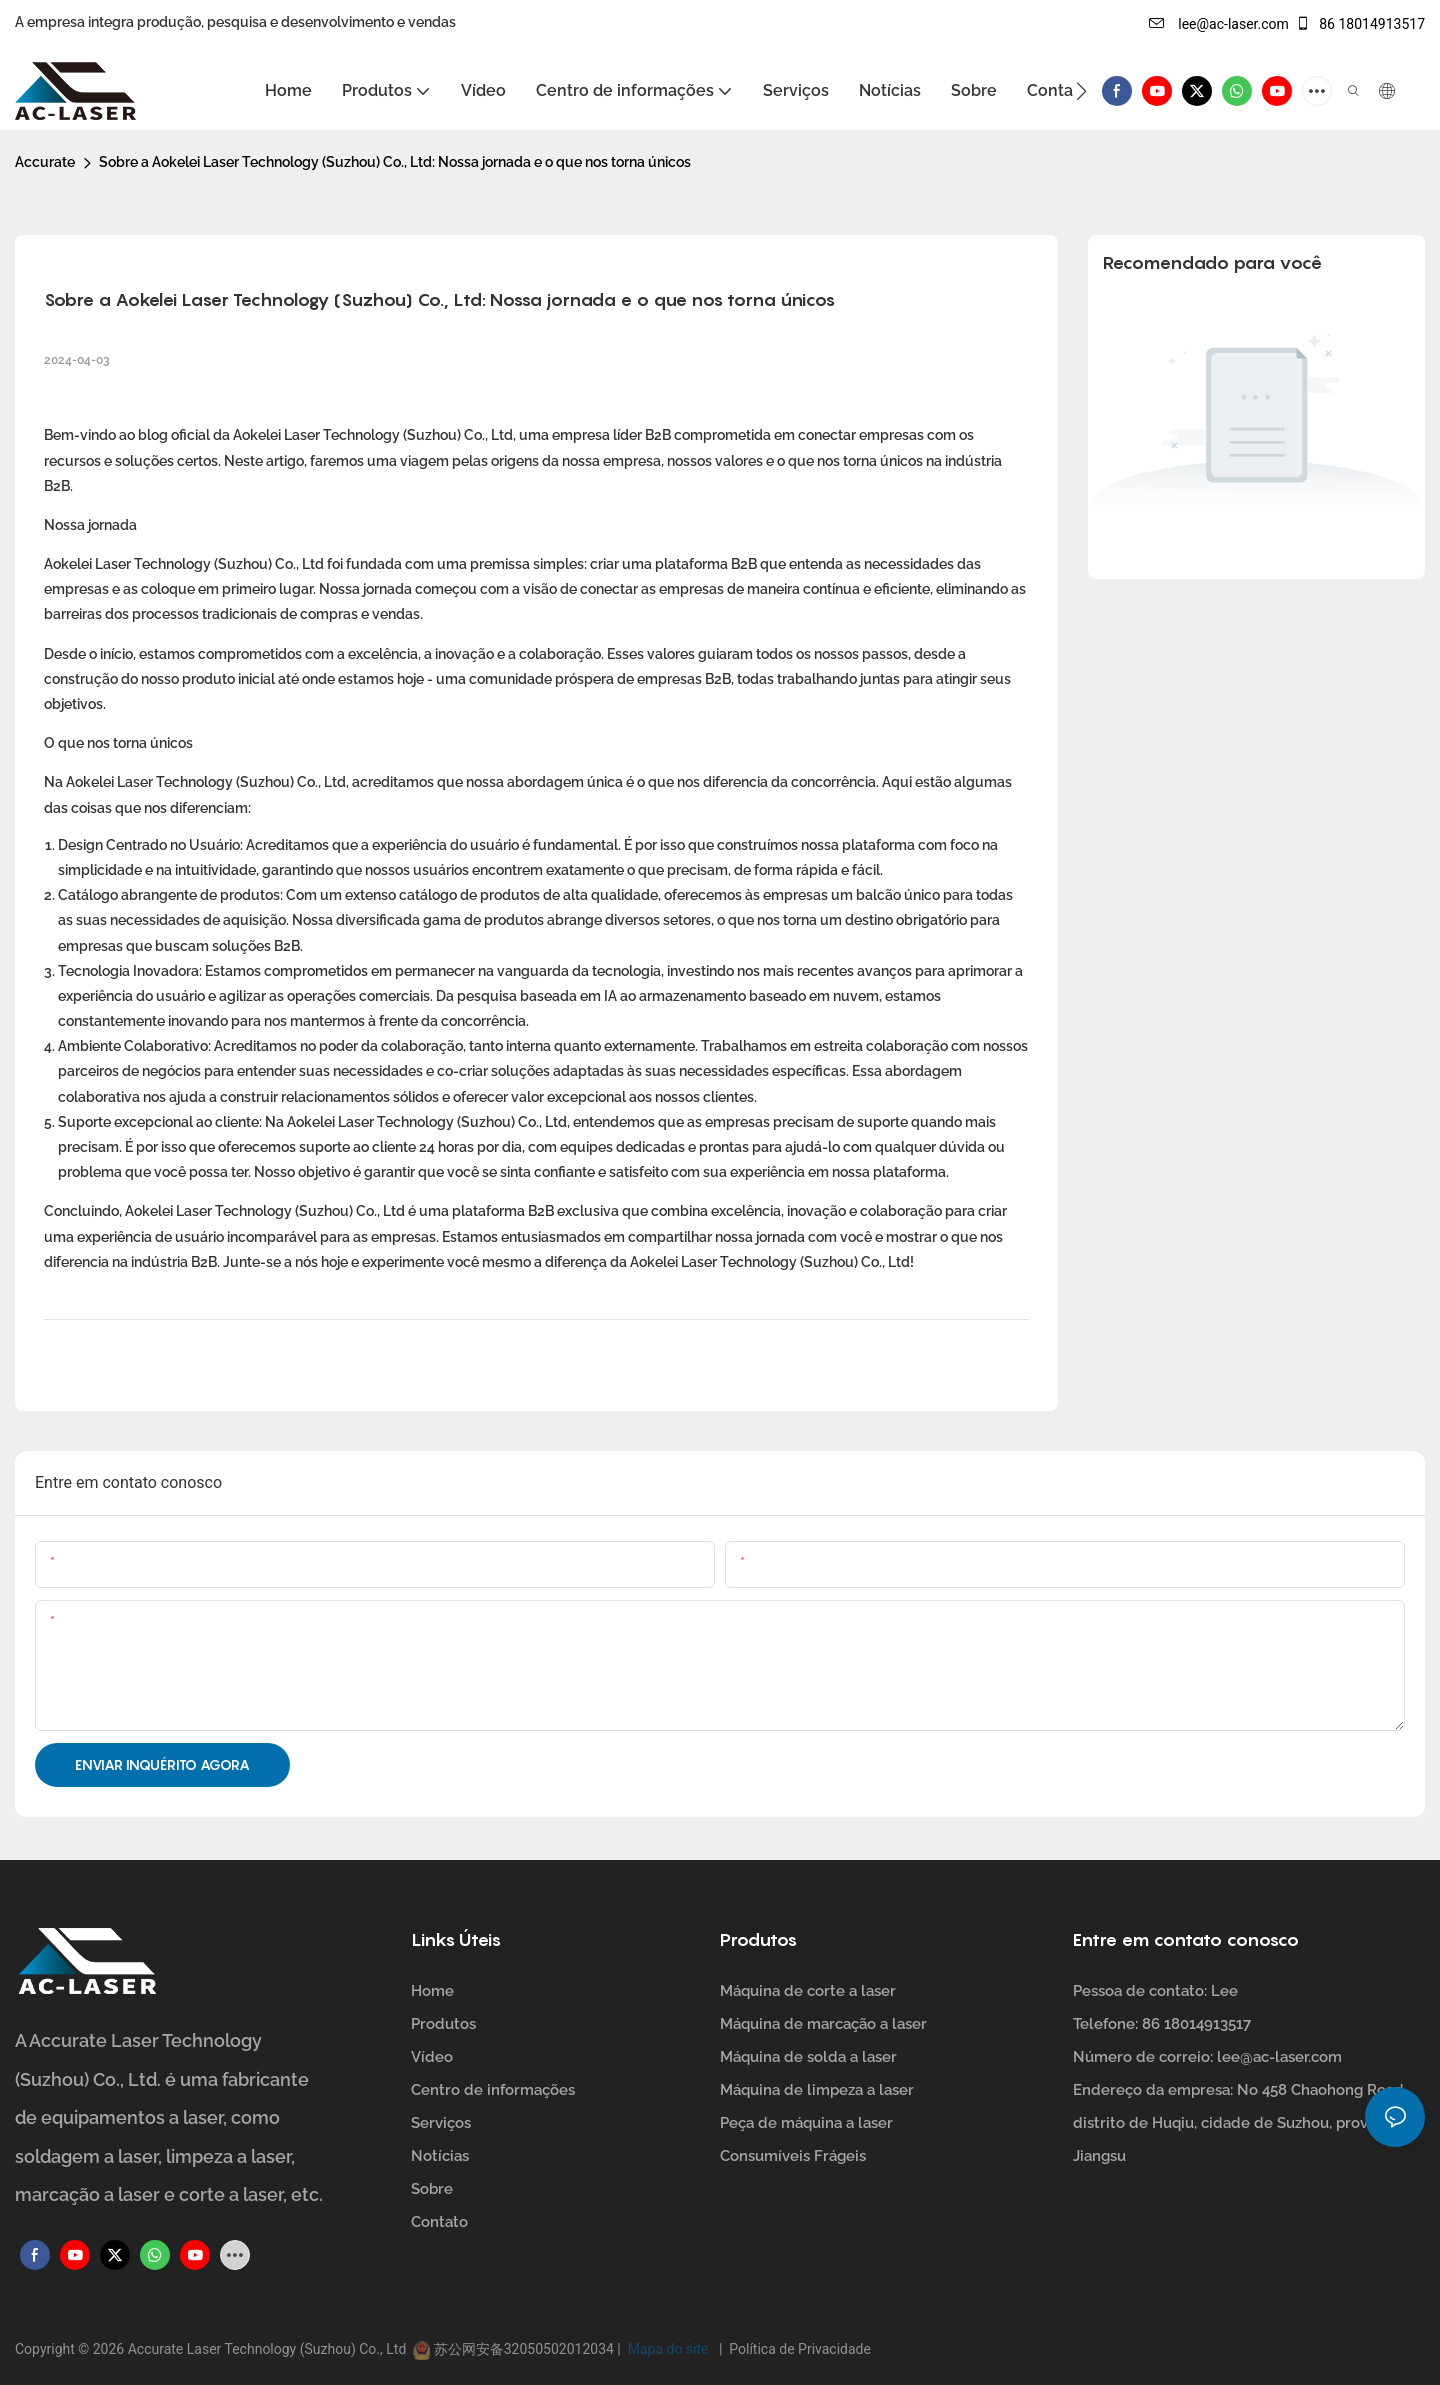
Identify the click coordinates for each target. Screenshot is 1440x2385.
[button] (1081, 91)
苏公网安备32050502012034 (523, 2349)
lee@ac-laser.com (1219, 24)
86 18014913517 (1360, 24)
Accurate (45, 162)
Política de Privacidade (796, 2349)
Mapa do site (669, 2349)
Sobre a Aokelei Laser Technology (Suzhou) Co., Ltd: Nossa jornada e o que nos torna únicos (395, 162)
